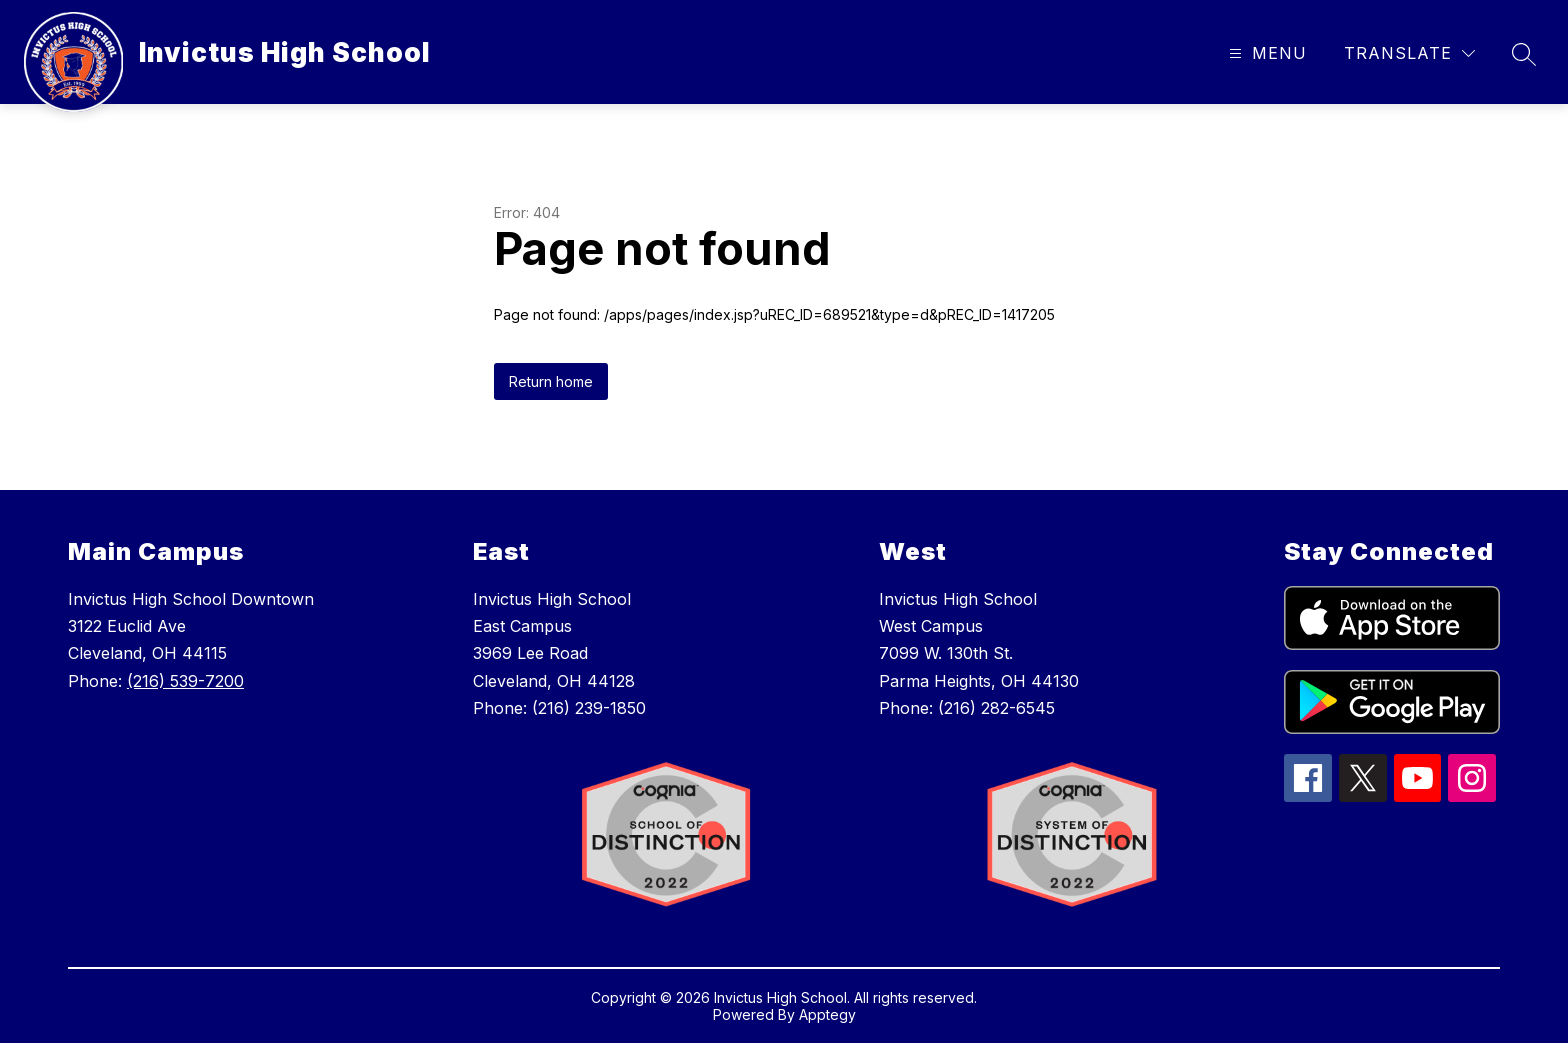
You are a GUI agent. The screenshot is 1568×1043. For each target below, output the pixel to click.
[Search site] (1524, 54)
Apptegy (827, 1014)
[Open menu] (1265, 53)
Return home (551, 381)
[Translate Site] (1409, 53)
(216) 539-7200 (185, 681)
